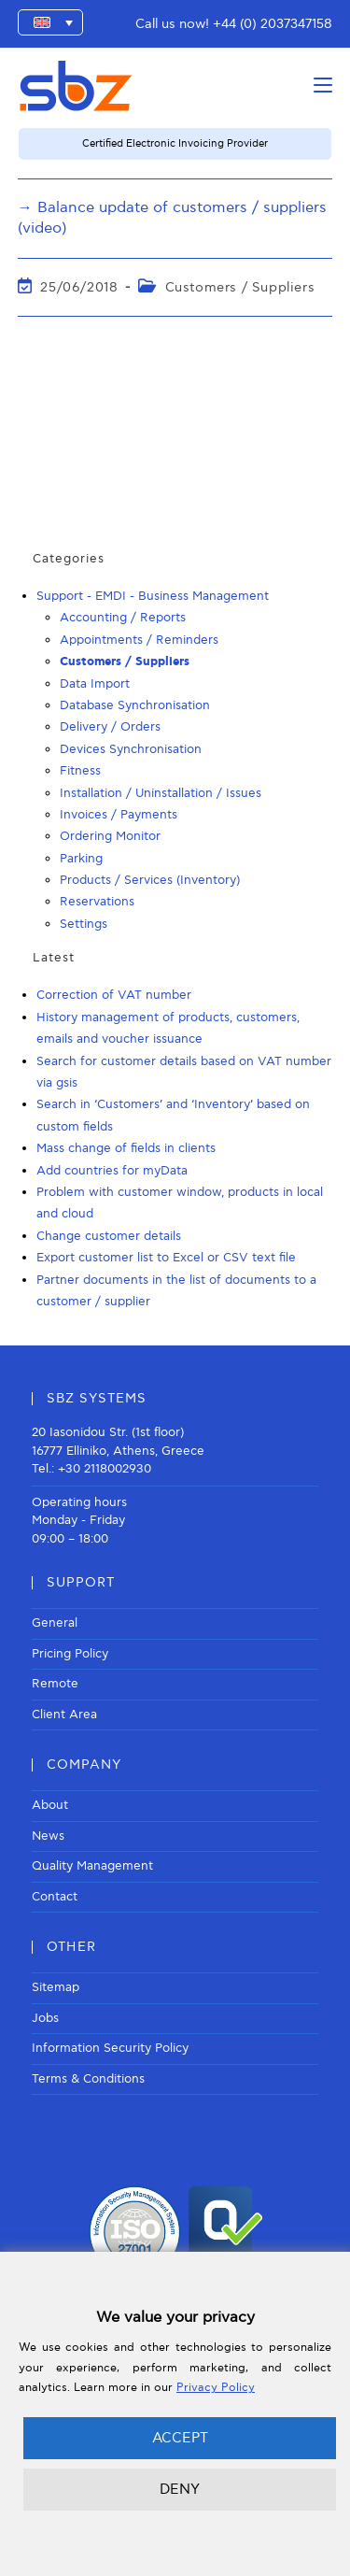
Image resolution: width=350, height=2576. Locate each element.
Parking (81, 858)
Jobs (45, 2018)
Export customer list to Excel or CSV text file (166, 1257)
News (48, 1836)
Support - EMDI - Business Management (152, 596)
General (54, 1622)
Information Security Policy (110, 2048)
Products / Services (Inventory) (150, 880)
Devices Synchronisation (131, 749)
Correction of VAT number (113, 995)
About (50, 1805)
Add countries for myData (112, 1170)
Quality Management (92, 1865)
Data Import (95, 683)
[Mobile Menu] (323, 85)
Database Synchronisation (135, 705)
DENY (180, 2489)
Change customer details (108, 1236)
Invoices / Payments (118, 814)
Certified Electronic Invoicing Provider (175, 143)
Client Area (64, 1714)
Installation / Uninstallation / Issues (160, 793)
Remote (55, 1683)
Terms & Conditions (88, 2078)
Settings (83, 924)
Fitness (80, 770)
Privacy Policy (215, 2388)
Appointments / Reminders (139, 640)
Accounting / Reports (123, 617)
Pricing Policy (70, 1653)
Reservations (97, 901)
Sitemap (55, 1987)
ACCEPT (180, 2437)
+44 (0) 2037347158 (272, 24)
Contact (54, 1896)
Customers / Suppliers (240, 287)
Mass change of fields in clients (126, 1148)
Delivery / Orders (110, 726)
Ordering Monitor (110, 836)
